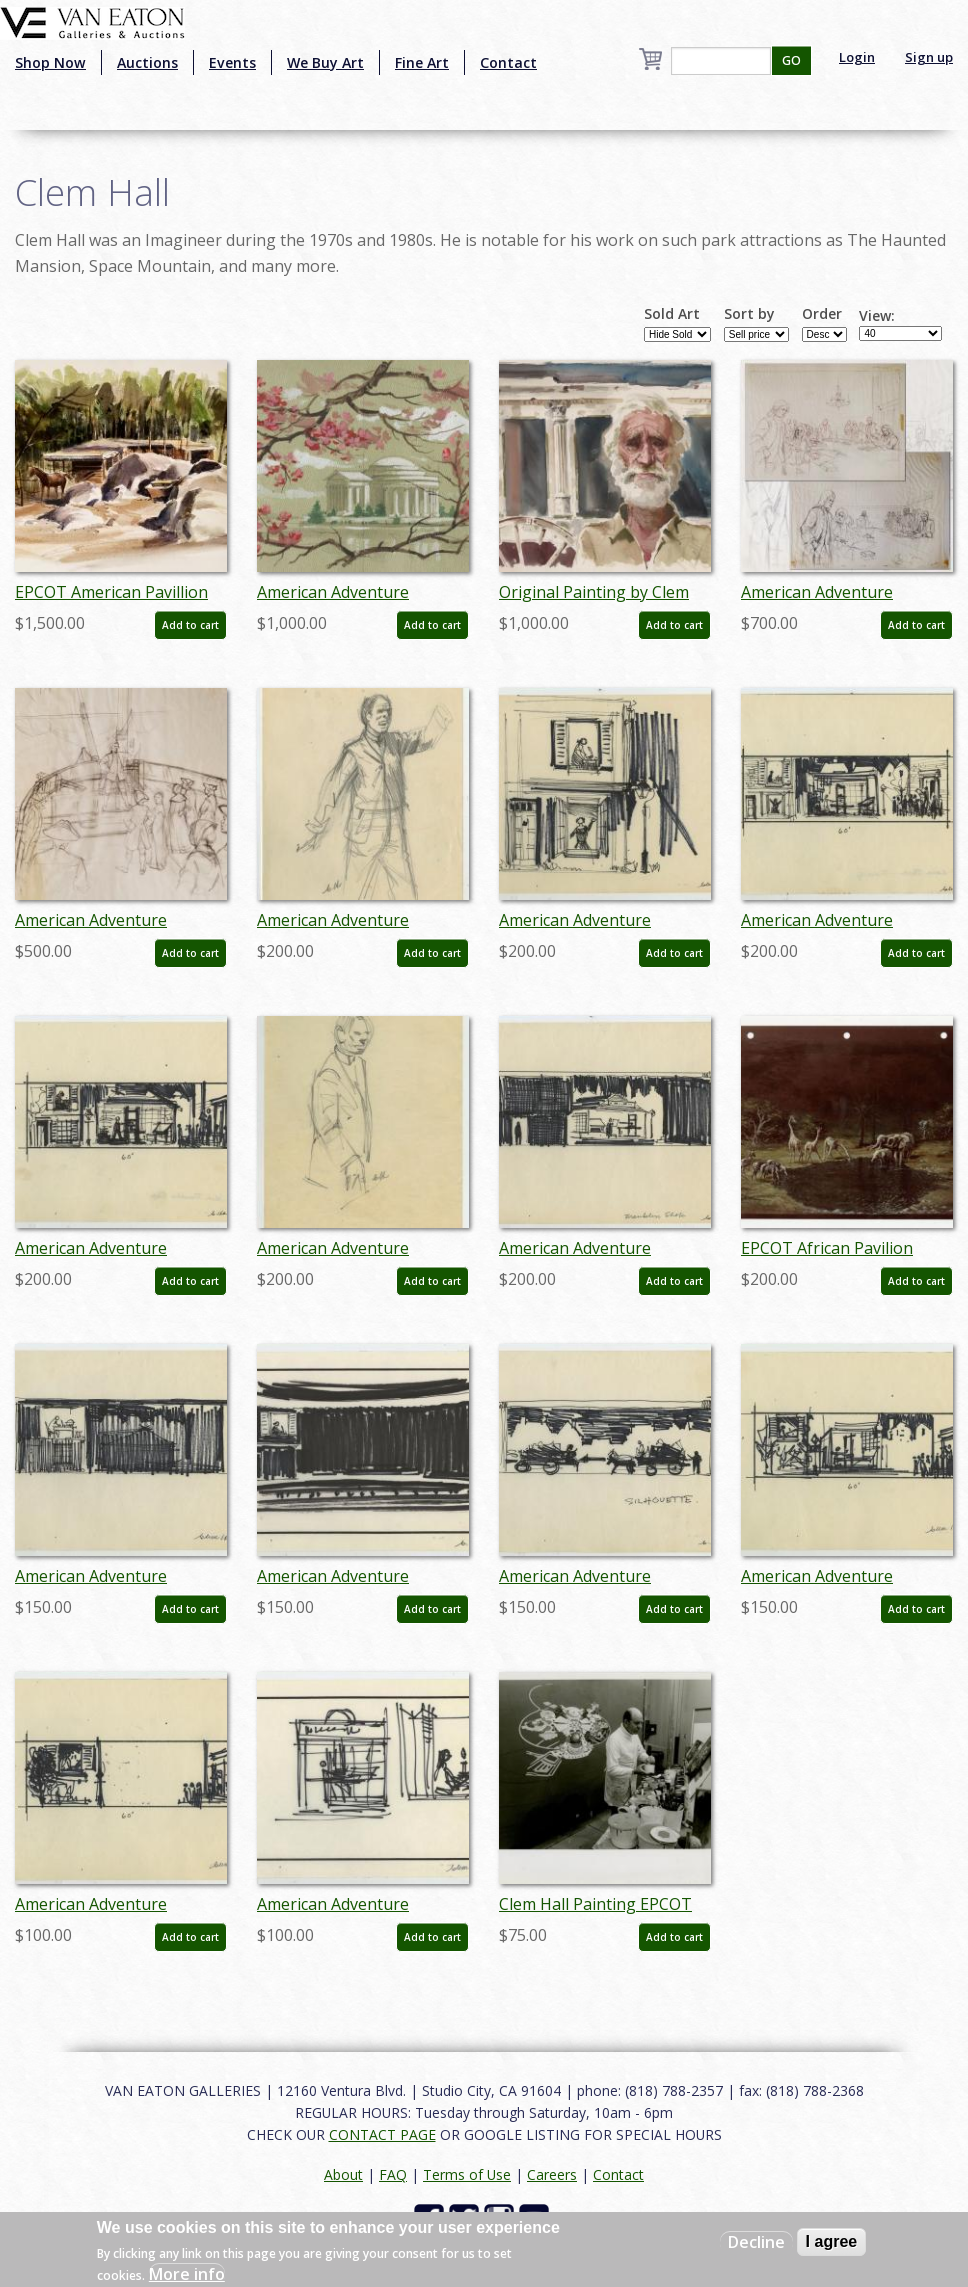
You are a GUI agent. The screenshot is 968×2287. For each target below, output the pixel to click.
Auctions (147, 62)
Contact (508, 62)
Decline (756, 2242)
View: (877, 316)
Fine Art (422, 62)
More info (187, 2274)
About (343, 2174)
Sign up (929, 57)
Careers (552, 2174)
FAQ (393, 2174)
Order (822, 314)
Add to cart (190, 625)
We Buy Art (325, 62)
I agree (832, 2241)
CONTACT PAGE (382, 2134)
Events (232, 62)
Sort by (749, 314)
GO (791, 60)
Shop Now (50, 62)
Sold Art (672, 314)
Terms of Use (467, 2174)
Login (857, 57)
